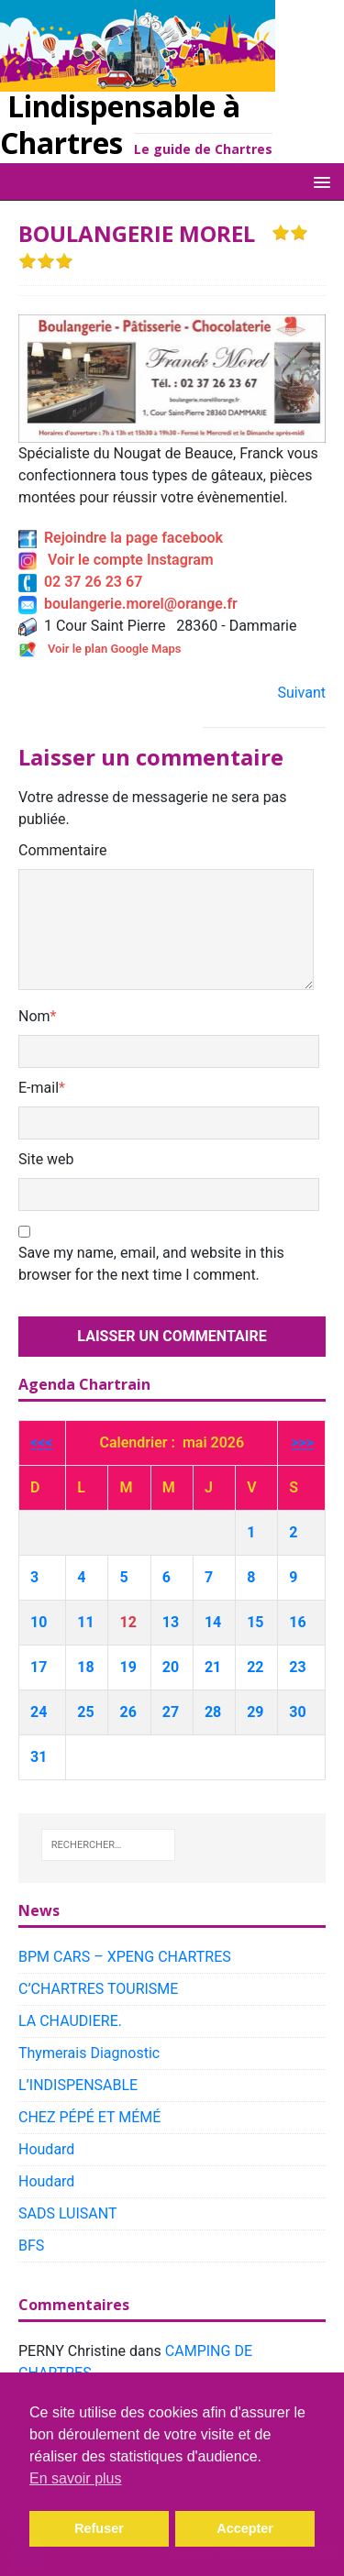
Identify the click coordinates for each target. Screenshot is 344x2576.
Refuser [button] (99, 2528)
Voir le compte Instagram (116, 559)
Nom (34, 1016)
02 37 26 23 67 (80, 581)
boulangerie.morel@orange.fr (128, 603)
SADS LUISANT (67, 2213)
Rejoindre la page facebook (120, 537)
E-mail (38, 1087)
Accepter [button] (244, 2528)
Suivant (301, 692)
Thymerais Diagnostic (89, 2053)
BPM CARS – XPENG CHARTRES (124, 1956)
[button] (318, 181)
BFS (31, 2245)
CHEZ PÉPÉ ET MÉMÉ (89, 2117)
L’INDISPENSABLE (78, 2085)
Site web (46, 1159)
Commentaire (62, 850)
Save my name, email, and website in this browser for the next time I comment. (151, 1263)
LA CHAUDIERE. (70, 2021)
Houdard (46, 2149)
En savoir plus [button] (75, 2478)
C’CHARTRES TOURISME (98, 1989)
